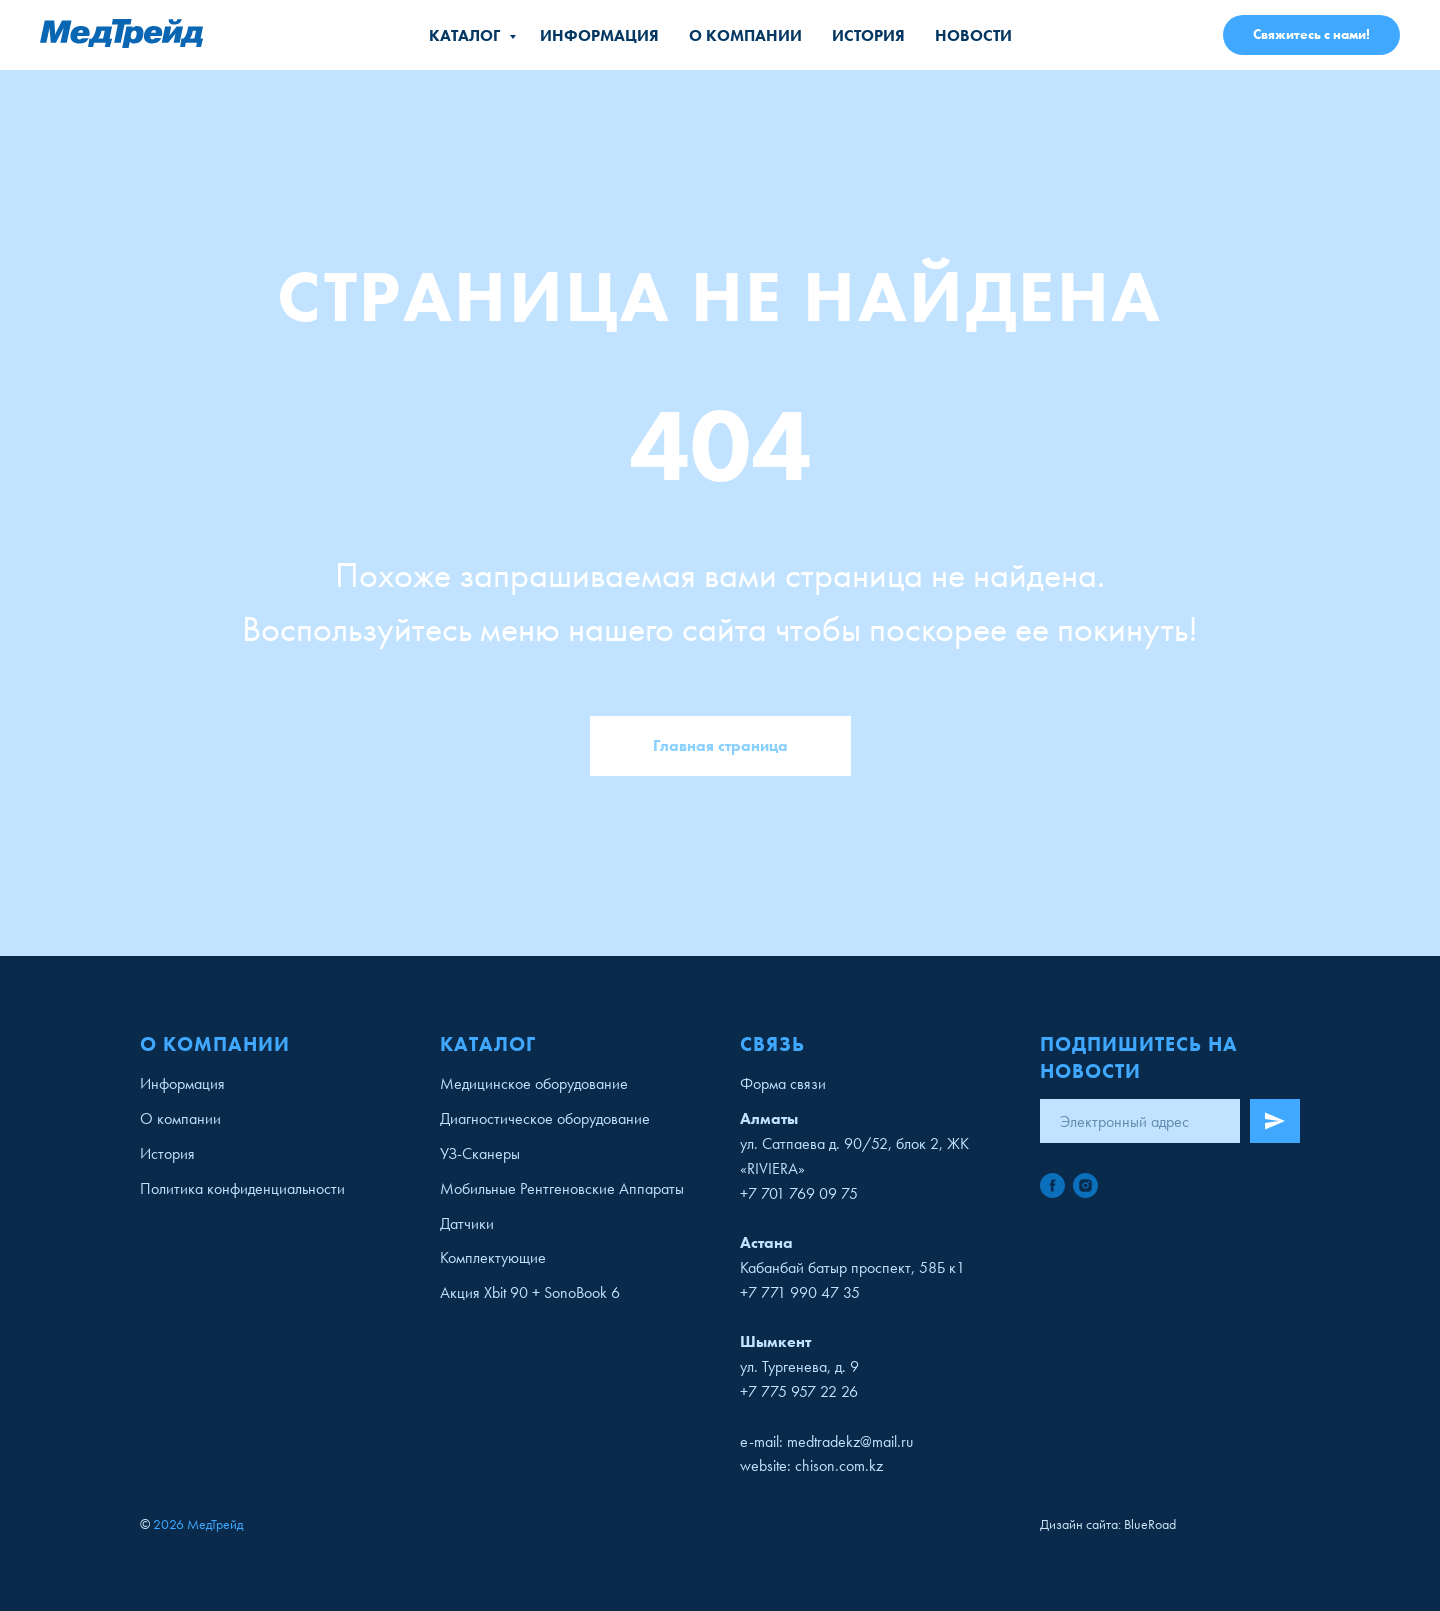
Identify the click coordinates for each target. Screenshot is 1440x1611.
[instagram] (1085, 1185)
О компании (745, 35)
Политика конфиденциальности (242, 1188)
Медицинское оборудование (534, 1083)
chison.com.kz (839, 1465)
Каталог (466, 35)
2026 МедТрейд (198, 1524)
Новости (973, 35)
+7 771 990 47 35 (800, 1292)
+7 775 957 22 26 (799, 1391)
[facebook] (1052, 1185)
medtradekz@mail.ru (850, 1441)
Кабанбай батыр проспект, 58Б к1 (852, 1267)
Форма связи (783, 1083)
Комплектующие (493, 1257)
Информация (599, 35)
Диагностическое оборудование (545, 1118)
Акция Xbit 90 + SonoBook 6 (530, 1292)
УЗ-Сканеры (480, 1153)
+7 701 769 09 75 (799, 1193)
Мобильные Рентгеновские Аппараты (562, 1188)
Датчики (467, 1223)
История (868, 35)
